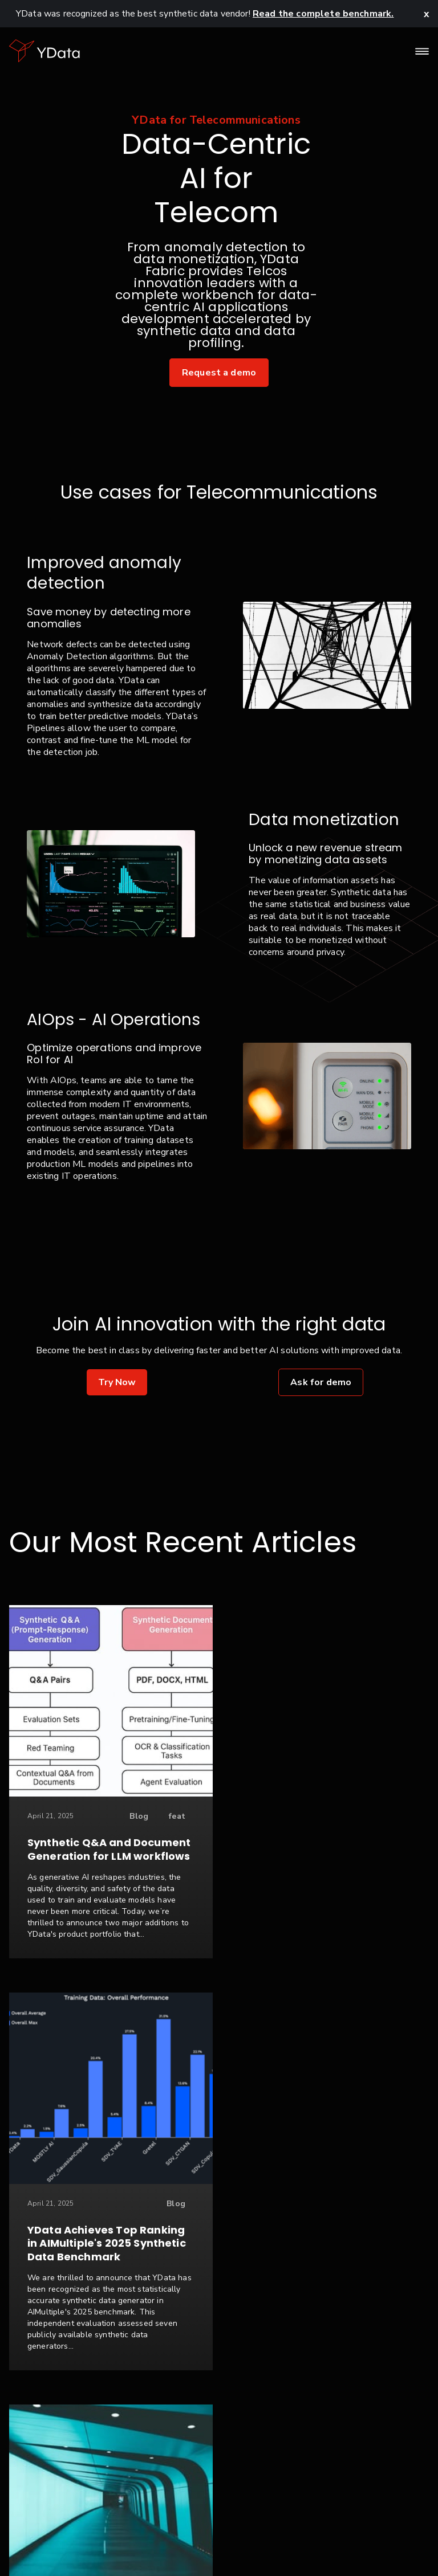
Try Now (117, 1382)
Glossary (319, 2541)
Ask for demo (320, 1382)
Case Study (146, 2241)
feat (160, 1816)
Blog (122, 1816)
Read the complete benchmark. (323, 13)
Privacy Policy (118, 2541)
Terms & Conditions (208, 2541)
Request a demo (219, 372)
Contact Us (50, 2541)
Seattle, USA (382, 2541)
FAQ (275, 2541)
